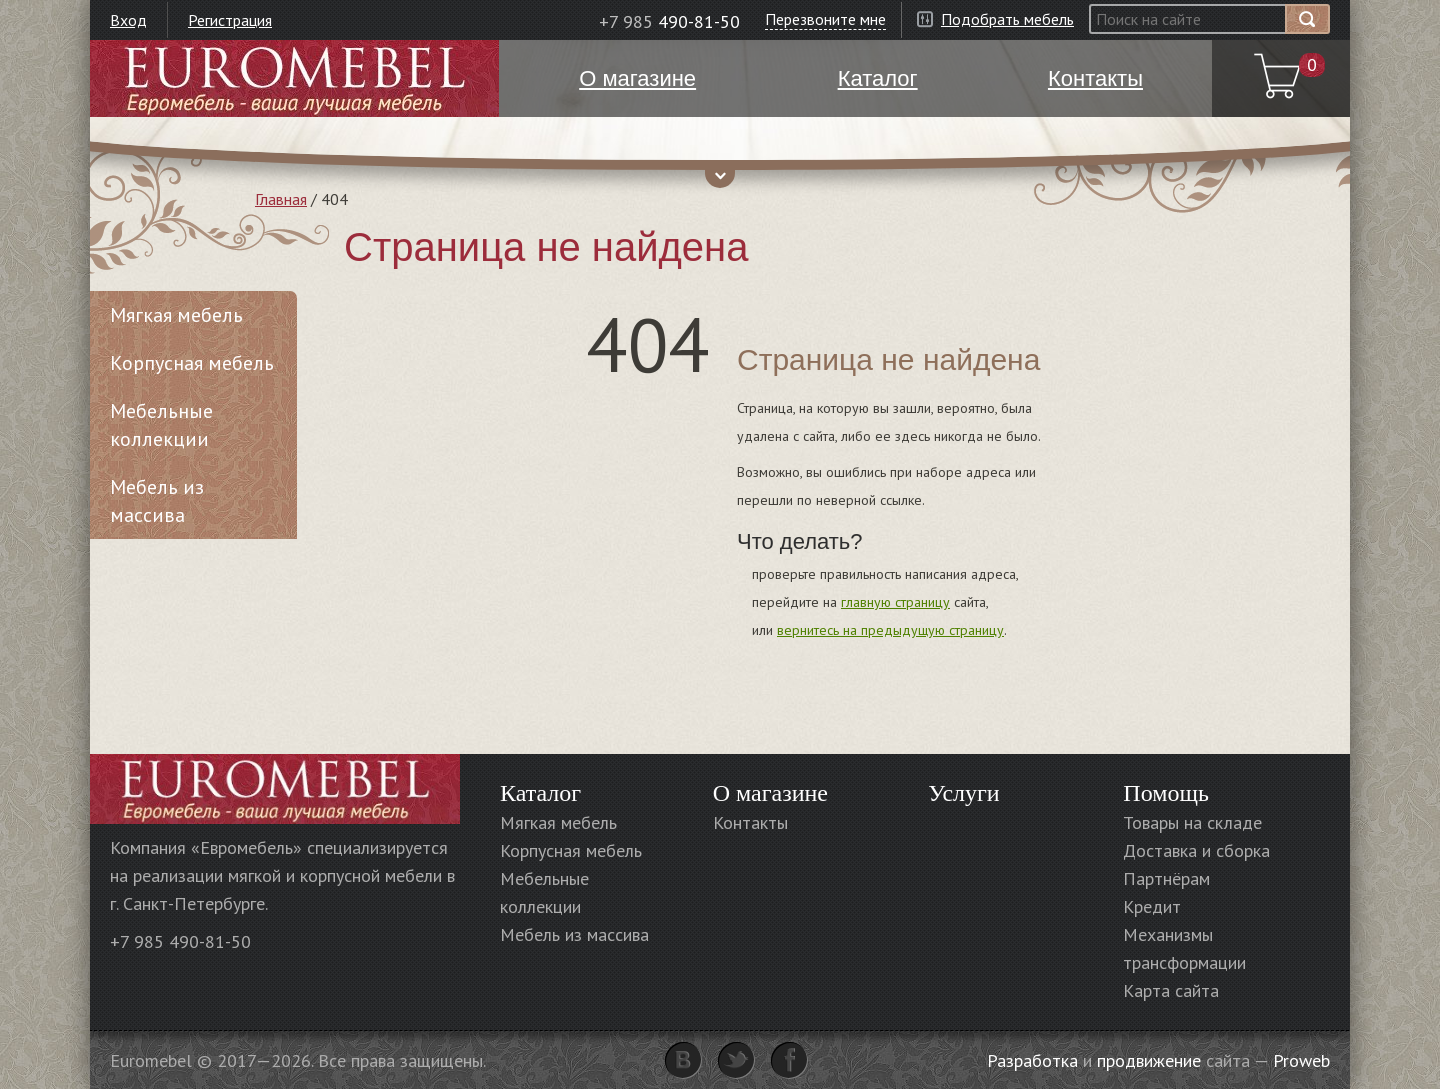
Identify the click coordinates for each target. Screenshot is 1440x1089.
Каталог (540, 793)
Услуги (963, 793)
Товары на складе (1192, 822)
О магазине (770, 793)
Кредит (1152, 906)
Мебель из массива (157, 501)
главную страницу (895, 602)
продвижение (1149, 1060)
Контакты (750, 822)
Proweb (1301, 1060)
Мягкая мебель (176, 315)
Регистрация (230, 20)
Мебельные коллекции (161, 425)
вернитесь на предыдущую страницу (890, 630)
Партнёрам (1166, 878)
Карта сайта (1171, 990)
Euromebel (294, 78)
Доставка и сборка (1196, 850)
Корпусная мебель (192, 363)
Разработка (1032, 1060)
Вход (128, 20)
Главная (281, 199)
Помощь (1166, 793)
